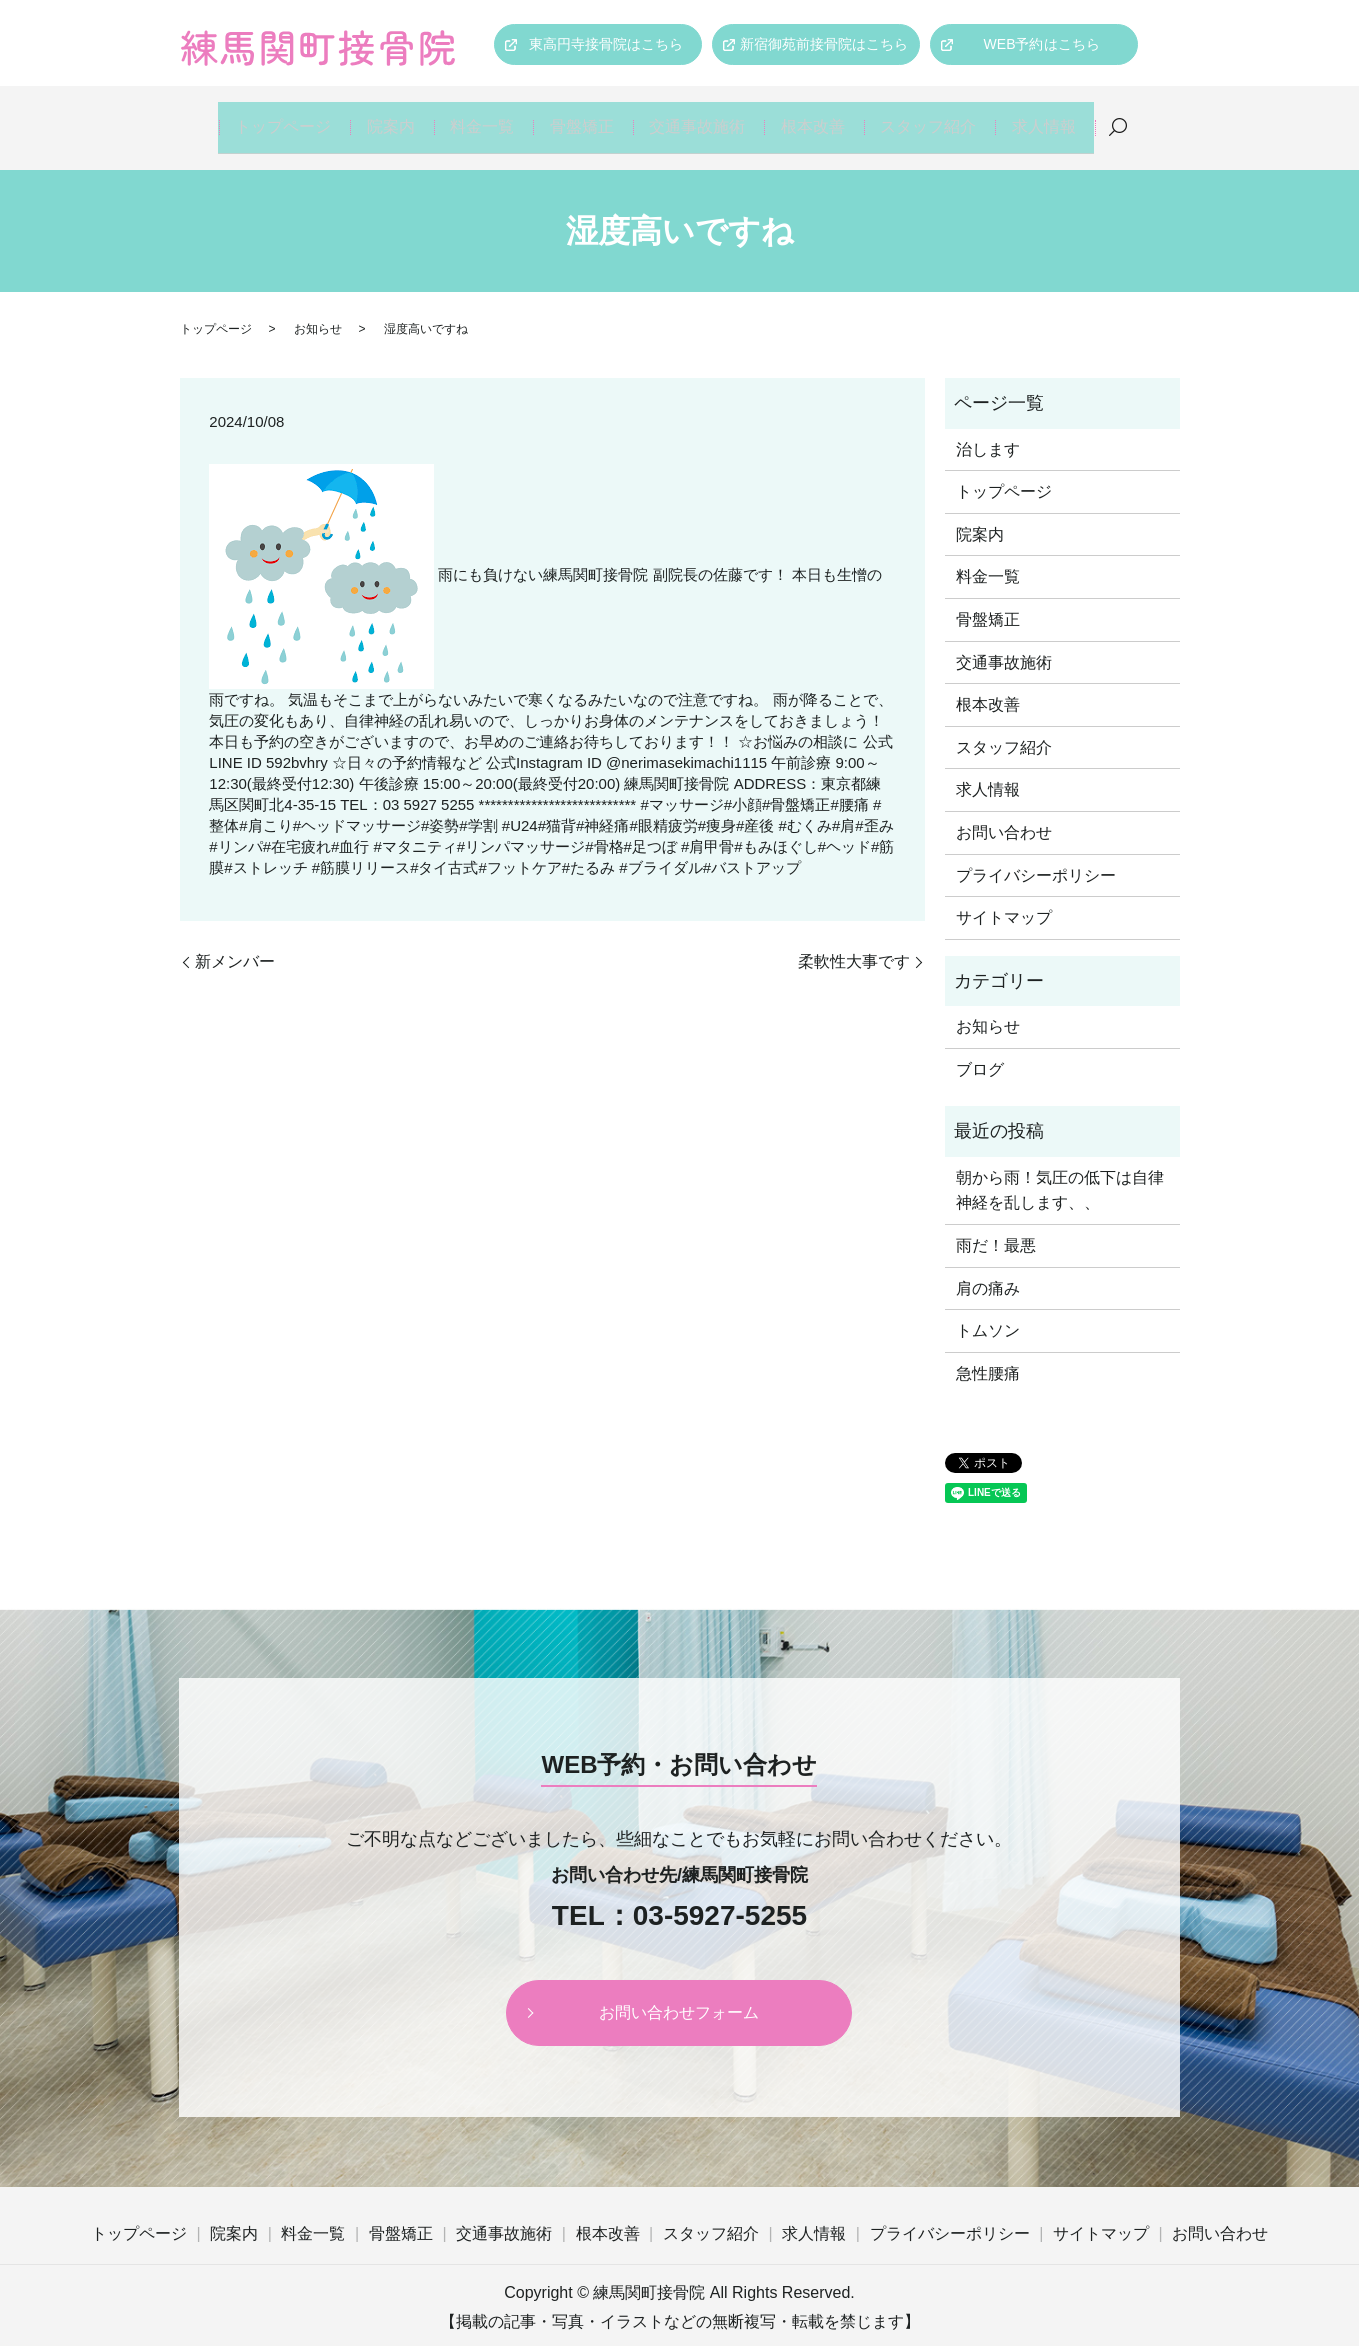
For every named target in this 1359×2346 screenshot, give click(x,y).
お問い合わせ (1004, 811)
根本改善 (819, 117)
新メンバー (235, 940)
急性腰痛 (988, 1352)
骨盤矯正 (583, 117)
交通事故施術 (701, 117)
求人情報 (1055, 117)
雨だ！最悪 (996, 1224)
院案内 (382, 117)
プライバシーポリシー (1036, 854)
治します (988, 428)
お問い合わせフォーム (679, 1991)
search (1131, 118)
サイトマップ (1004, 897)
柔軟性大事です (854, 940)
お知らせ (318, 308)
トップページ (271, 117)
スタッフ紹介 (937, 117)
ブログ (980, 1048)
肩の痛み (988, 1267)
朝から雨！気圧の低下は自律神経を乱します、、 (1060, 1169)
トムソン (988, 1309)
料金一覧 (479, 117)
